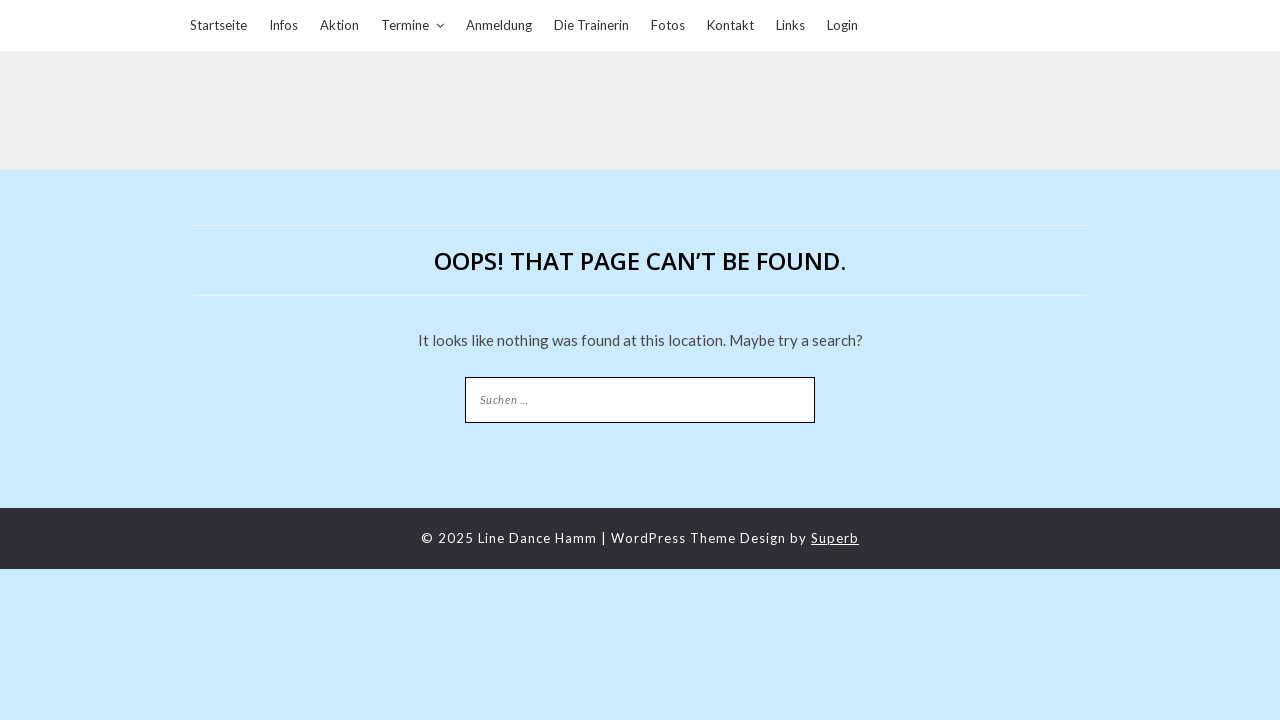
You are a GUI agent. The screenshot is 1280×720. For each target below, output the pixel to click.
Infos (283, 25)
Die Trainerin (591, 25)
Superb (835, 538)
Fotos (668, 25)
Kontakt (730, 25)
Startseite (218, 25)
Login (842, 25)
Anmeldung (499, 25)
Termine (405, 25)
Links (790, 25)
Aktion (339, 25)
